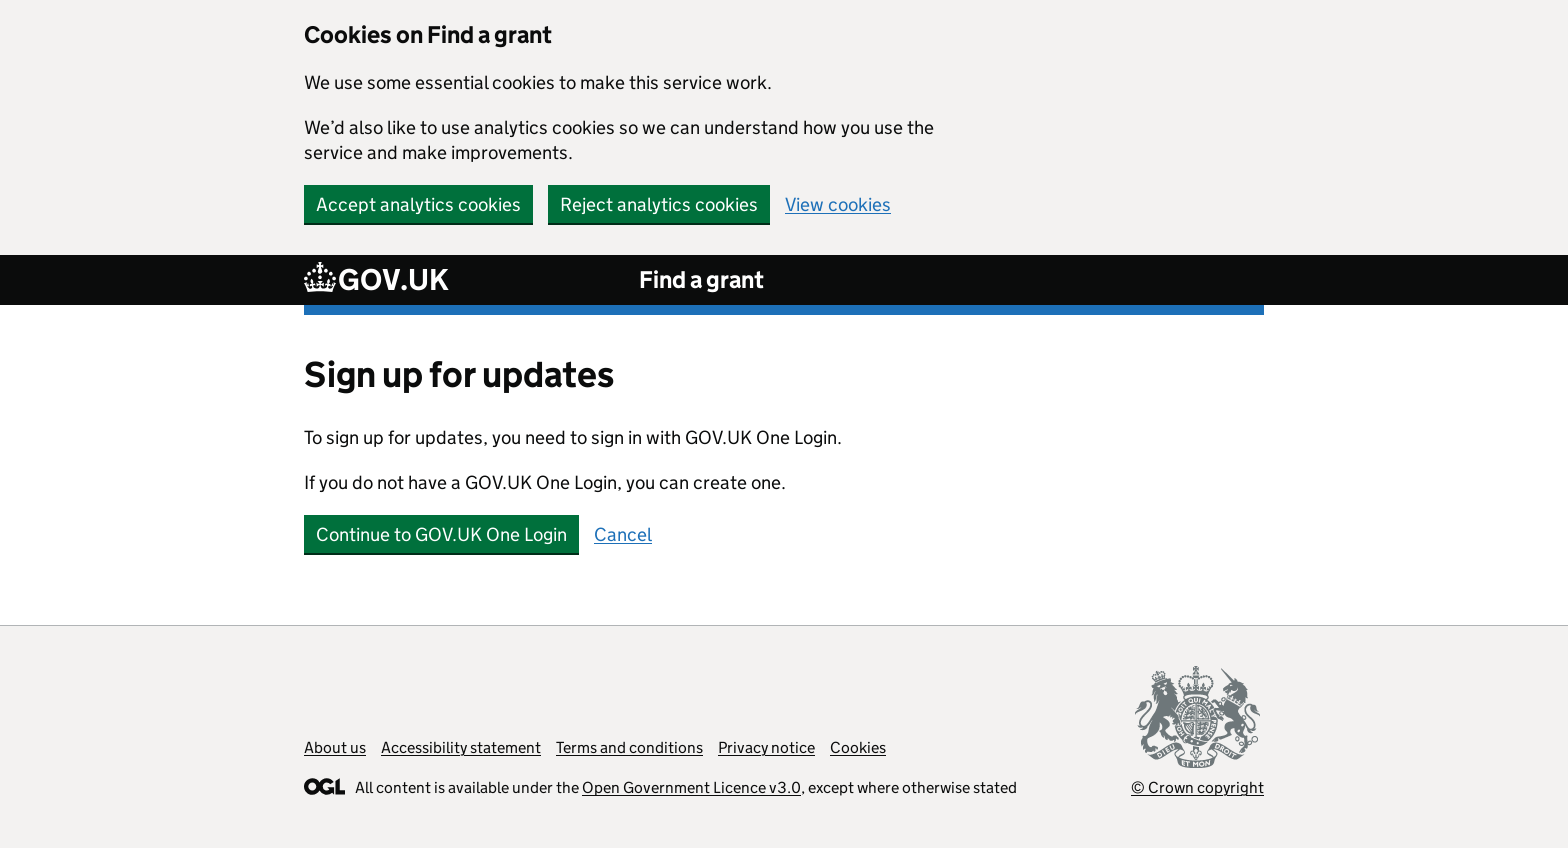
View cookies (838, 204)
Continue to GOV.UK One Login (441, 534)
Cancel (623, 534)
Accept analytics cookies (418, 204)
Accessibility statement (461, 747)
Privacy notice (766, 747)
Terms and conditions (629, 747)
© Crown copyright (1197, 787)
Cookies (858, 747)
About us (335, 747)
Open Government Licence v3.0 (691, 787)
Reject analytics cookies (659, 204)
